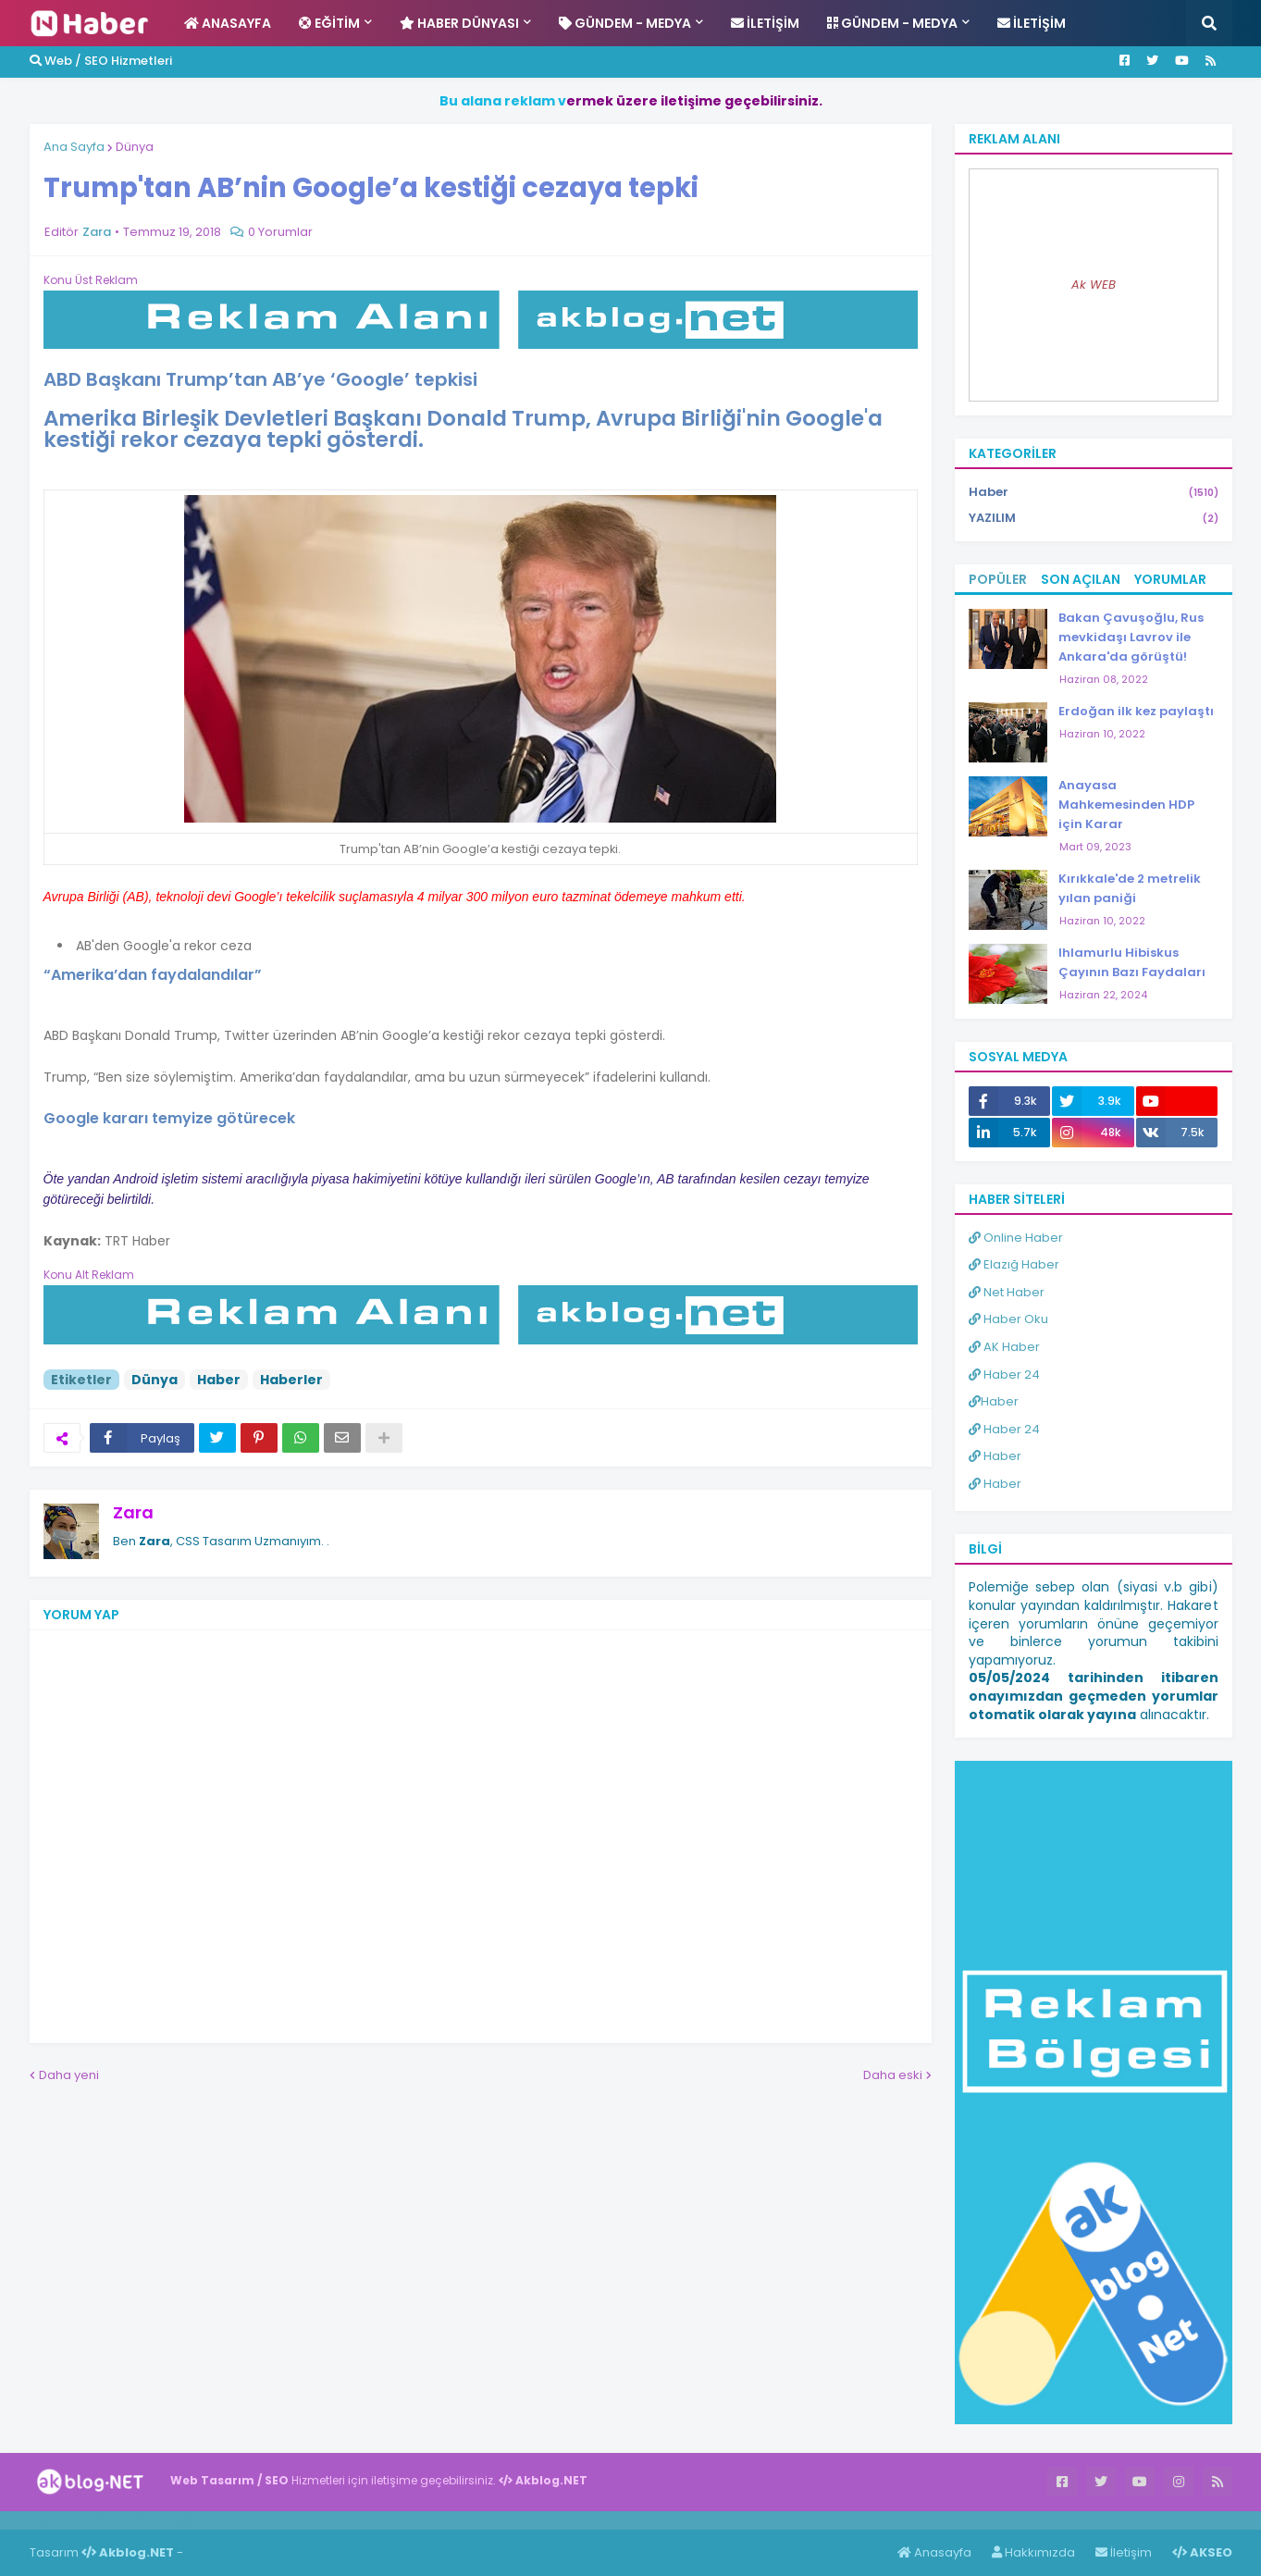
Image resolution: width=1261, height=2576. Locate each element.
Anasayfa (934, 2552)
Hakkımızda (1033, 2552)
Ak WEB (1093, 284)
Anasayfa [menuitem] (227, 23)
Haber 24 (1004, 1374)
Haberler (291, 1379)
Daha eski (892, 2075)
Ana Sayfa (74, 146)
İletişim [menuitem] (765, 23)
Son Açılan (1080, 579)
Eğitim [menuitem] (329, 23)
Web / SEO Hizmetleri (101, 60)
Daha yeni (69, 2075)
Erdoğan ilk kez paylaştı (1136, 711)
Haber (219, 1379)
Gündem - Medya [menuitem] (625, 23)
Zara (133, 1512)
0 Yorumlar (280, 232)
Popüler (998, 579)
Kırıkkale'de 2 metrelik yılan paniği (1129, 888)
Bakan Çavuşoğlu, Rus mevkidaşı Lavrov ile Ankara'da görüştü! (1131, 637)
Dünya (135, 146)
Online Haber (1016, 1237)
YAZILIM (1093, 518)
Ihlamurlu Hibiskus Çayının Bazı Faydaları (1131, 962)
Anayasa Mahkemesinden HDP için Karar (1126, 804)
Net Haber (1007, 1292)
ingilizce (192, 2519)
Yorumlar (1170, 579)
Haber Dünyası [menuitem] (459, 23)
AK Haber (1004, 1347)
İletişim (1123, 2552)
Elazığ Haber (1014, 1264)
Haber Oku (1008, 1319)
